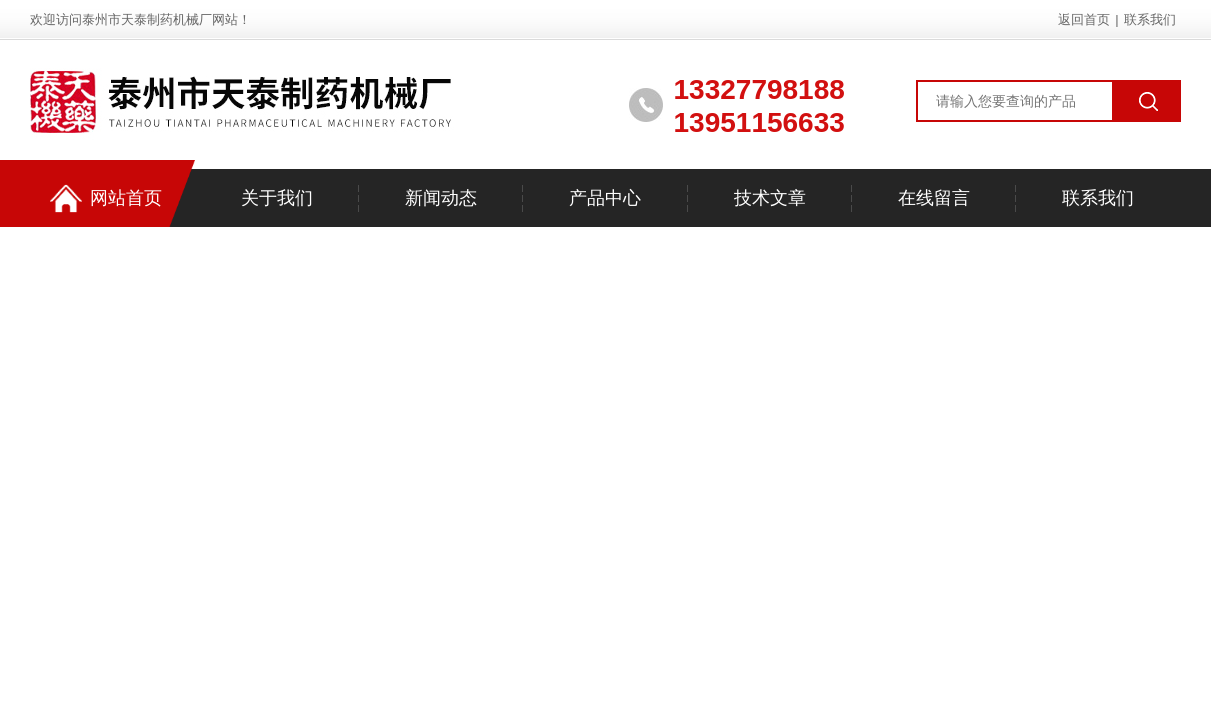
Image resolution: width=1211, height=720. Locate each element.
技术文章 (770, 198)
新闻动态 (441, 198)
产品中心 (605, 198)
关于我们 (277, 198)
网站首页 (106, 198)
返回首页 (1084, 19)
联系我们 (1150, 19)
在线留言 (934, 198)
